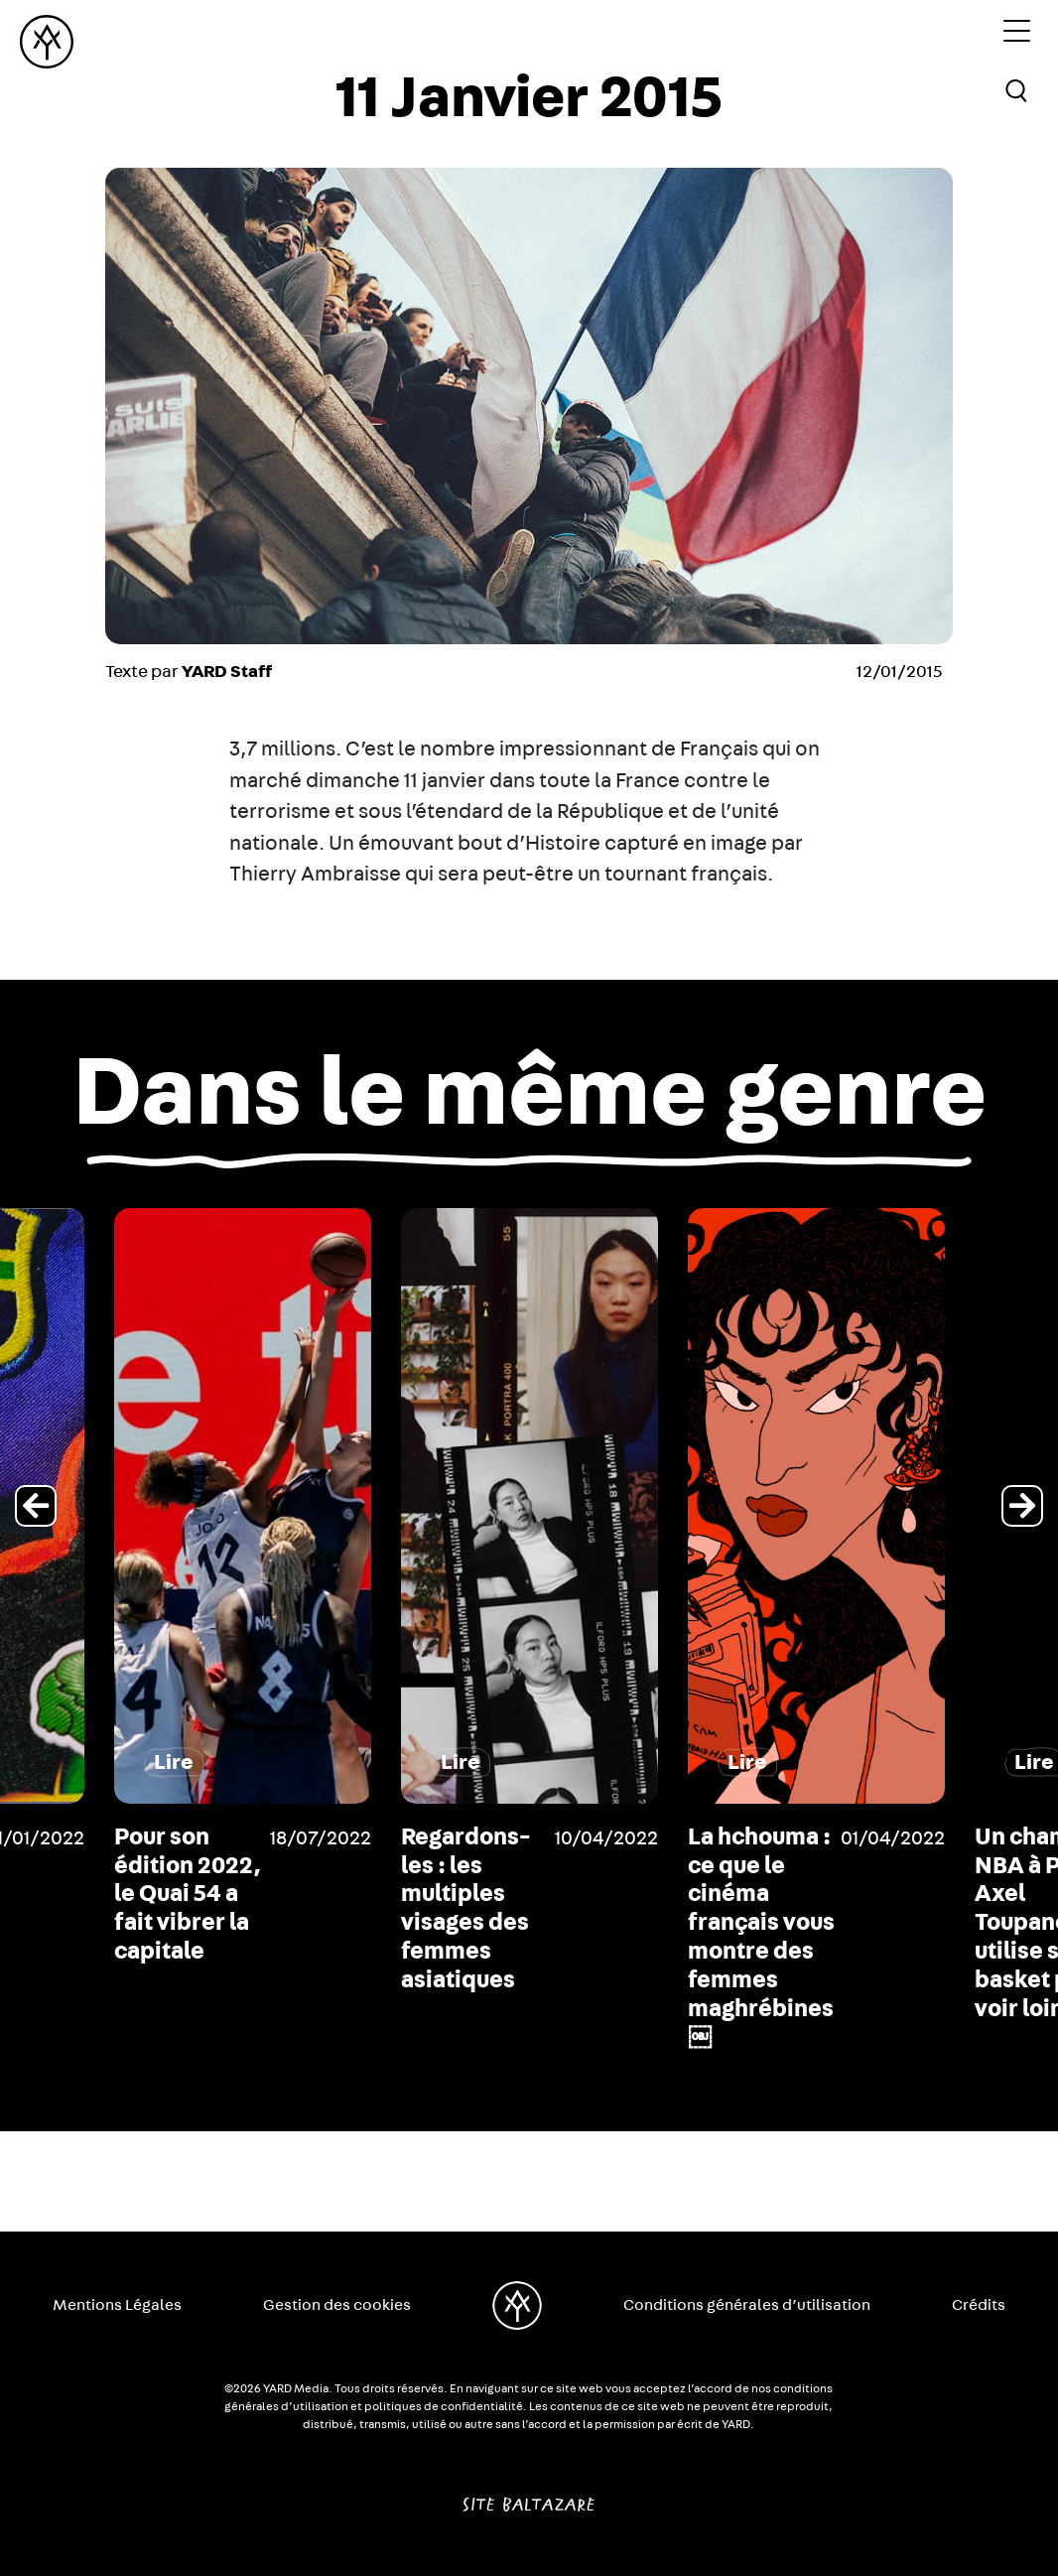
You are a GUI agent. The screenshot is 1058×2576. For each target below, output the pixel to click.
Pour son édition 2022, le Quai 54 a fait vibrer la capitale (469, 1895)
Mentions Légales (117, 2305)
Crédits (978, 2305)
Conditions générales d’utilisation (746, 2305)
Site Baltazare (529, 2496)
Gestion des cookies (337, 2305)
